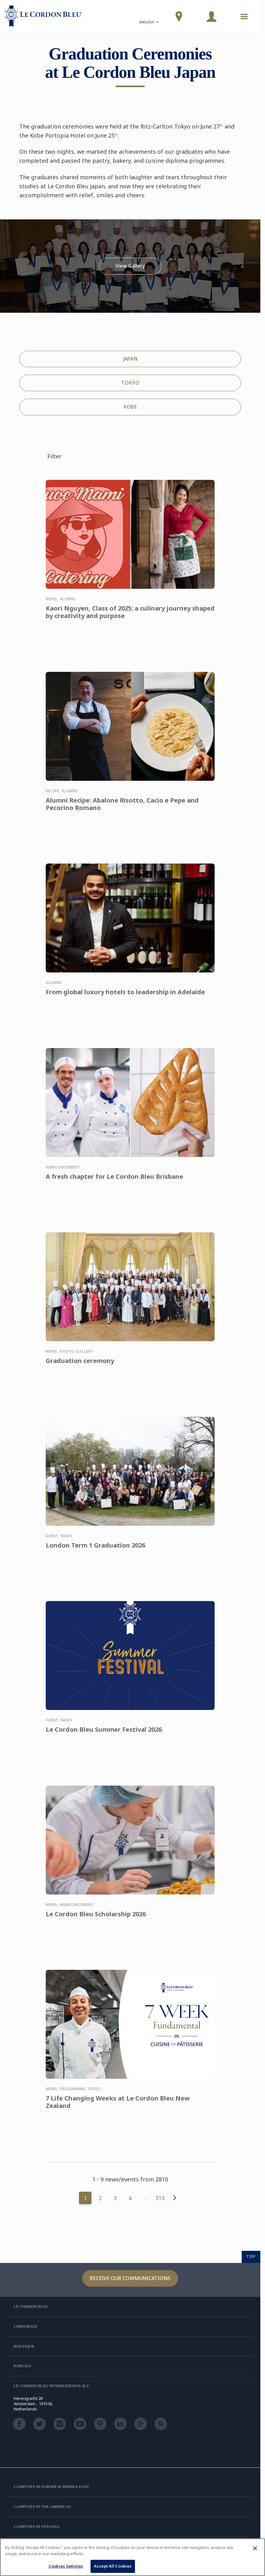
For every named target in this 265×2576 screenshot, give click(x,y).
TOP (251, 2256)
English (149, 23)
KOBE (130, 406)
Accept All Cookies (113, 2566)
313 (160, 2198)
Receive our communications (130, 2278)
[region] (132, 2557)
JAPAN (130, 358)
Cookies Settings (66, 2566)
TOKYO (130, 382)
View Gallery (130, 266)
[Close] (255, 2548)
